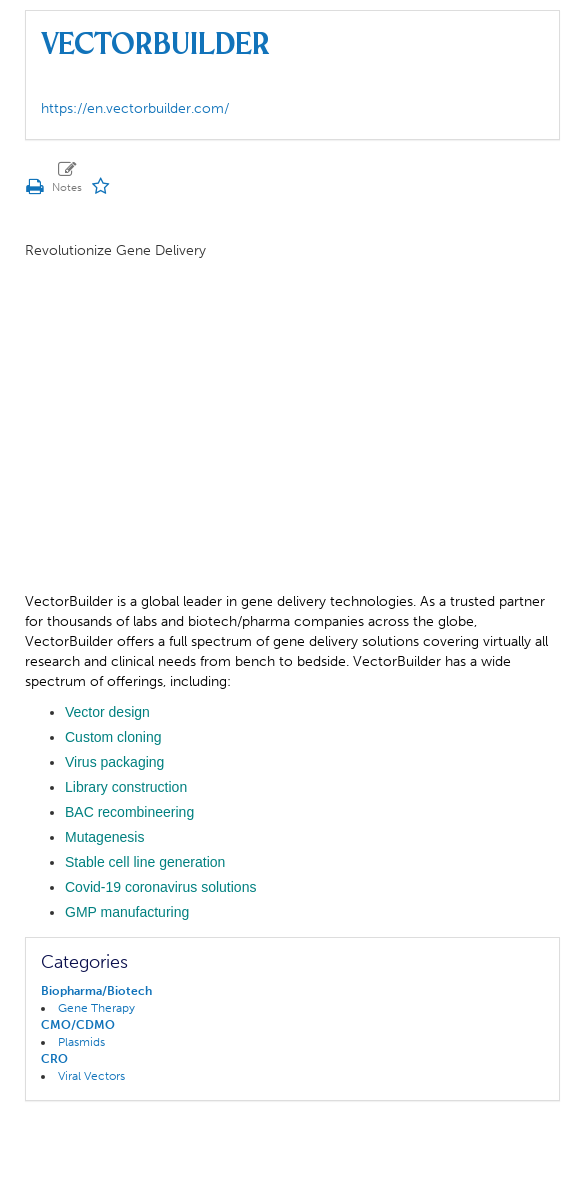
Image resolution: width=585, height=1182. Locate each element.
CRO (54, 1059)
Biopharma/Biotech (96, 991)
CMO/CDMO (78, 1025)
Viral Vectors (91, 1076)
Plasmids (81, 1042)
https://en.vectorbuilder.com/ (135, 108)
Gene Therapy (96, 1008)
